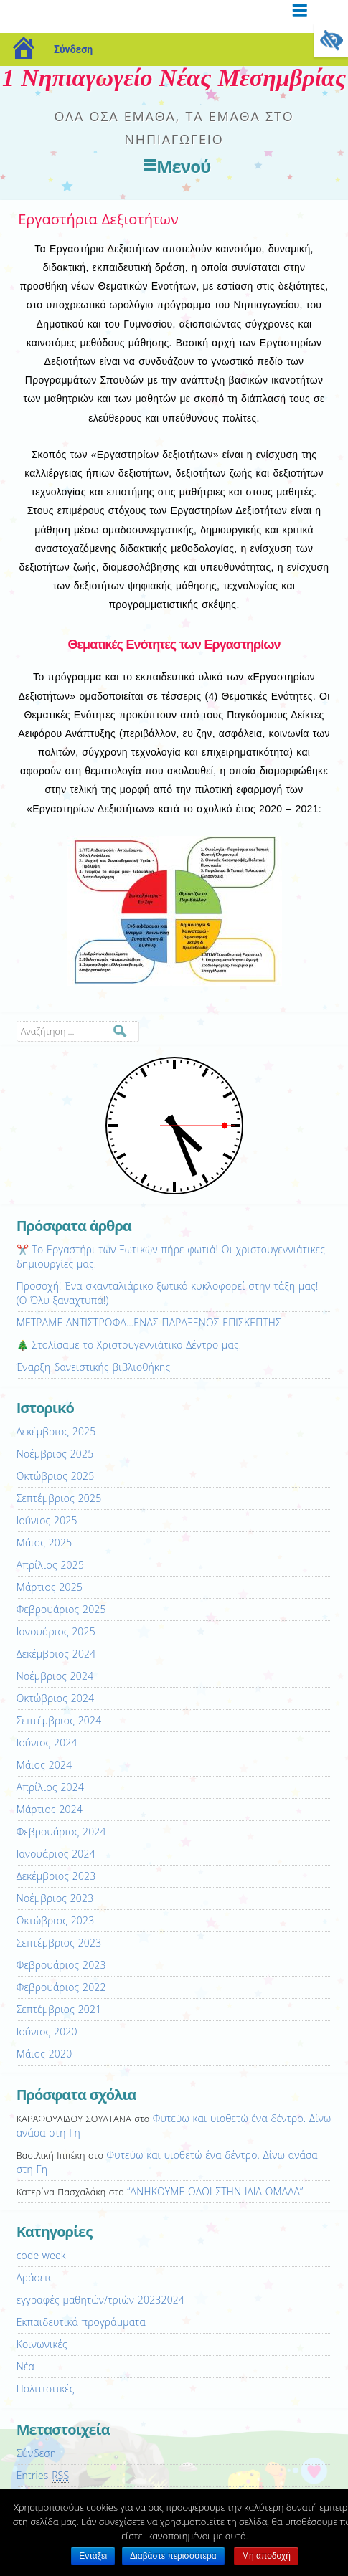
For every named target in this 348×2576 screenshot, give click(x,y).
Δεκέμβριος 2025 (56, 1431)
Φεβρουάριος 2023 (61, 1965)
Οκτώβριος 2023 (56, 1920)
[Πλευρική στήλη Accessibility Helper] (331, 40)
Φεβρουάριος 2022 (61, 1987)
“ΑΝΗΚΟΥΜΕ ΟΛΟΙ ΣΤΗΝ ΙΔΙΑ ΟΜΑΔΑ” (215, 2191)
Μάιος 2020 (44, 2054)
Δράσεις (35, 2277)
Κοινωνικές (42, 2344)
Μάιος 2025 (44, 1542)
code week (41, 2255)
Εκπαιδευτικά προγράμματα (81, 2322)
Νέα (25, 2366)
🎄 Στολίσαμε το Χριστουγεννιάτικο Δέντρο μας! (129, 1344)
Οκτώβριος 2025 (56, 1476)
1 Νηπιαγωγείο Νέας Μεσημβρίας (174, 78)
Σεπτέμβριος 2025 (59, 1498)
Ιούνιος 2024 (47, 1742)
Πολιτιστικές (46, 2388)
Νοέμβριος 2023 (55, 1898)
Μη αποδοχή (266, 2556)
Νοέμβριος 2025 (55, 1453)
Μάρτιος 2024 (50, 1809)
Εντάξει (93, 2556)
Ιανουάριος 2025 (56, 1631)
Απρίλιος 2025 (50, 1565)
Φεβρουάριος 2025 (61, 1609)
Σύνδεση (73, 49)
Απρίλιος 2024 (50, 1787)
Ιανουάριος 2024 (56, 1853)
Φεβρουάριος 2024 (61, 1831)
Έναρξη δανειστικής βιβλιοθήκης (94, 1367)
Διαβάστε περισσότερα (173, 2556)
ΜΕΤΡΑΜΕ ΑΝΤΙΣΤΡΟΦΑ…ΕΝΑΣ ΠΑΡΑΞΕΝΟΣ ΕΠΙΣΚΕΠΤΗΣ (149, 1322)
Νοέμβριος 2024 (55, 1676)
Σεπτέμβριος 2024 (59, 1720)
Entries (43, 2475)
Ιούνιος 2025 (47, 1520)
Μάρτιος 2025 (50, 1587)
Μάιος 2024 (44, 1765)
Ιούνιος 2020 (47, 2031)
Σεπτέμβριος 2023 (59, 1942)
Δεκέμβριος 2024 (56, 1653)
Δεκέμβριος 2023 (56, 1876)
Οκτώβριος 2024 (56, 1698)
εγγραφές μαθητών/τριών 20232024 (100, 2299)
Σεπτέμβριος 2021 (59, 2009)
